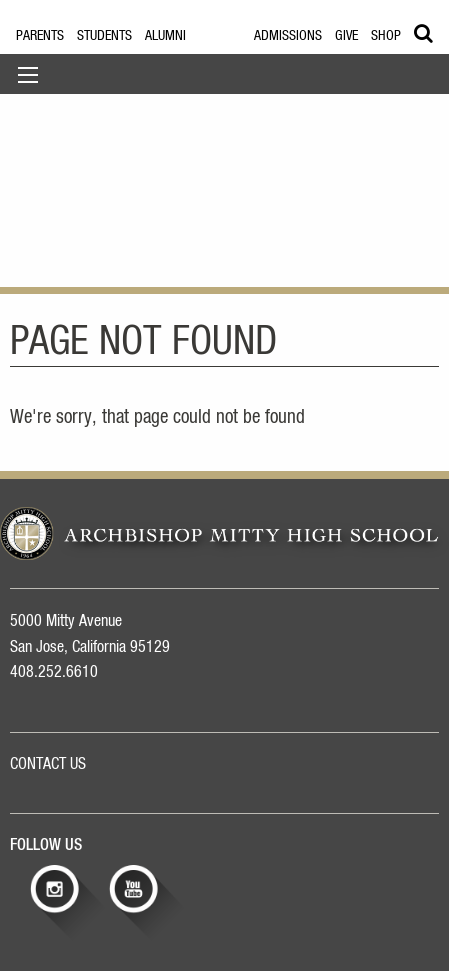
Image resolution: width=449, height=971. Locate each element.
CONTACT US (48, 764)
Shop (386, 36)
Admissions (288, 36)
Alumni (165, 36)
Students (104, 36)
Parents (40, 36)
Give (346, 36)
